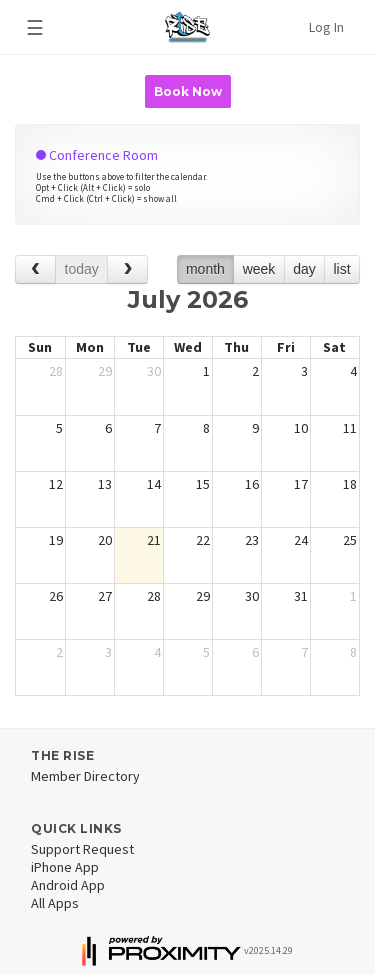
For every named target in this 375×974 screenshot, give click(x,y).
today (82, 269)
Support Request (82, 849)
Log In (326, 27)
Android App (68, 885)
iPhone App (65, 867)
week (259, 269)
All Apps (55, 903)
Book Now (188, 91)
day (304, 269)
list (341, 269)
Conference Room (97, 155)
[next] (127, 269)
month (205, 269)
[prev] (35, 269)
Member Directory (85, 776)
